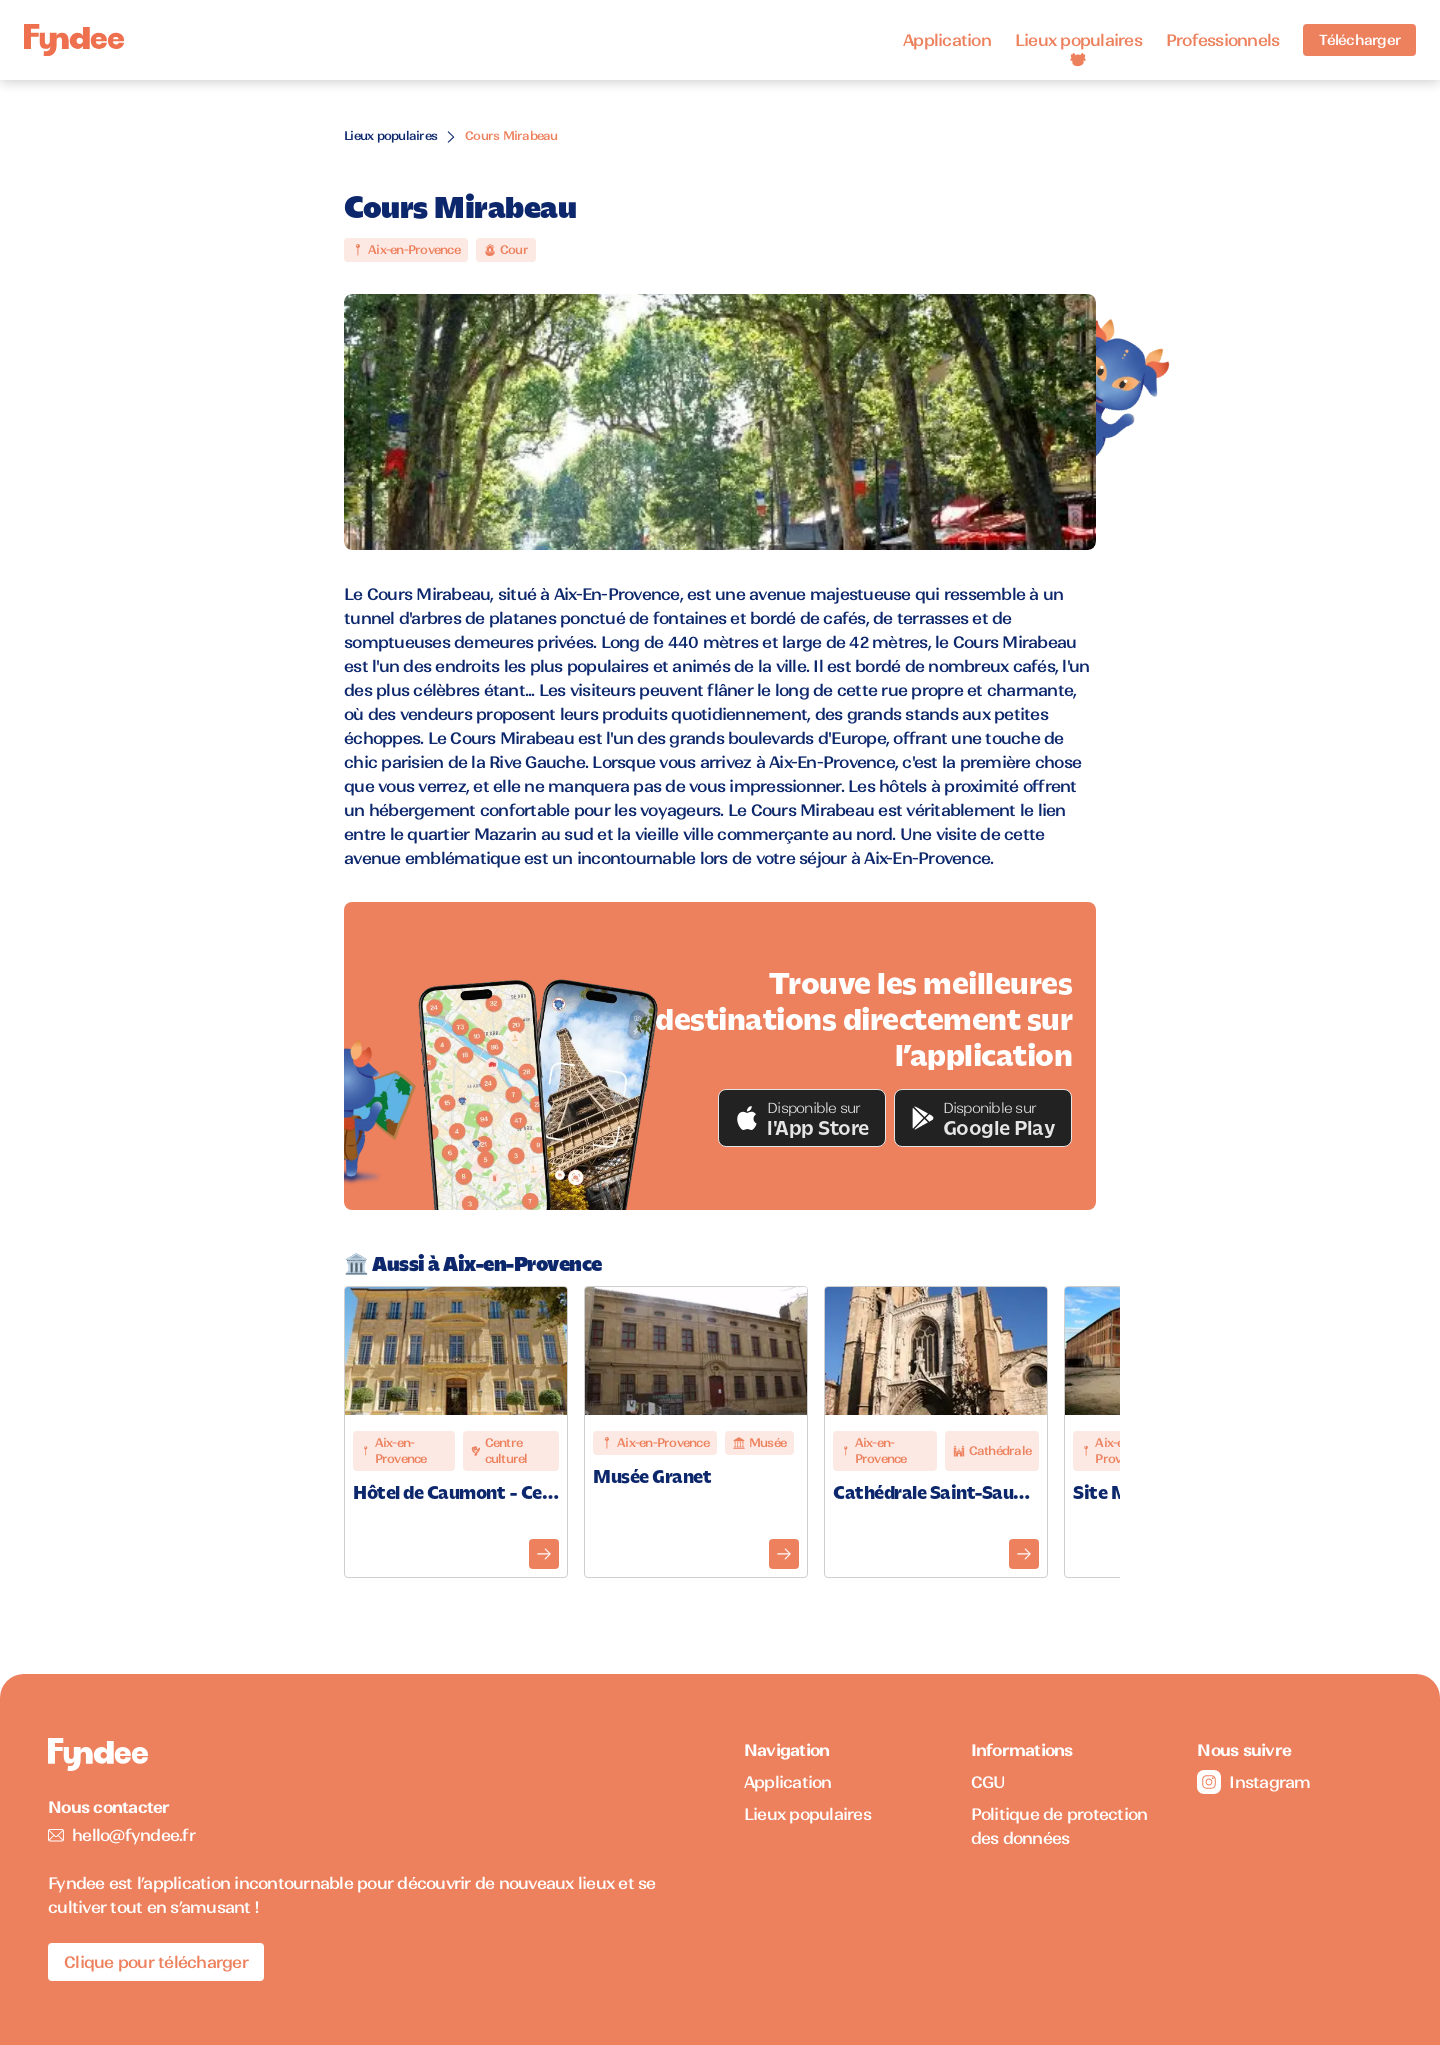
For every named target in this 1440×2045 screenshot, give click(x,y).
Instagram (1253, 1782)
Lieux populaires (1078, 40)
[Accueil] (74, 40)
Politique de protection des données (1059, 1826)
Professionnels (1223, 40)
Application (947, 40)
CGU (988, 1782)
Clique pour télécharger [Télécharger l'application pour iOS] (156, 1962)
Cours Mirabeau (511, 135)
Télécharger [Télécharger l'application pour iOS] (1359, 40)
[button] (802, 1118)
